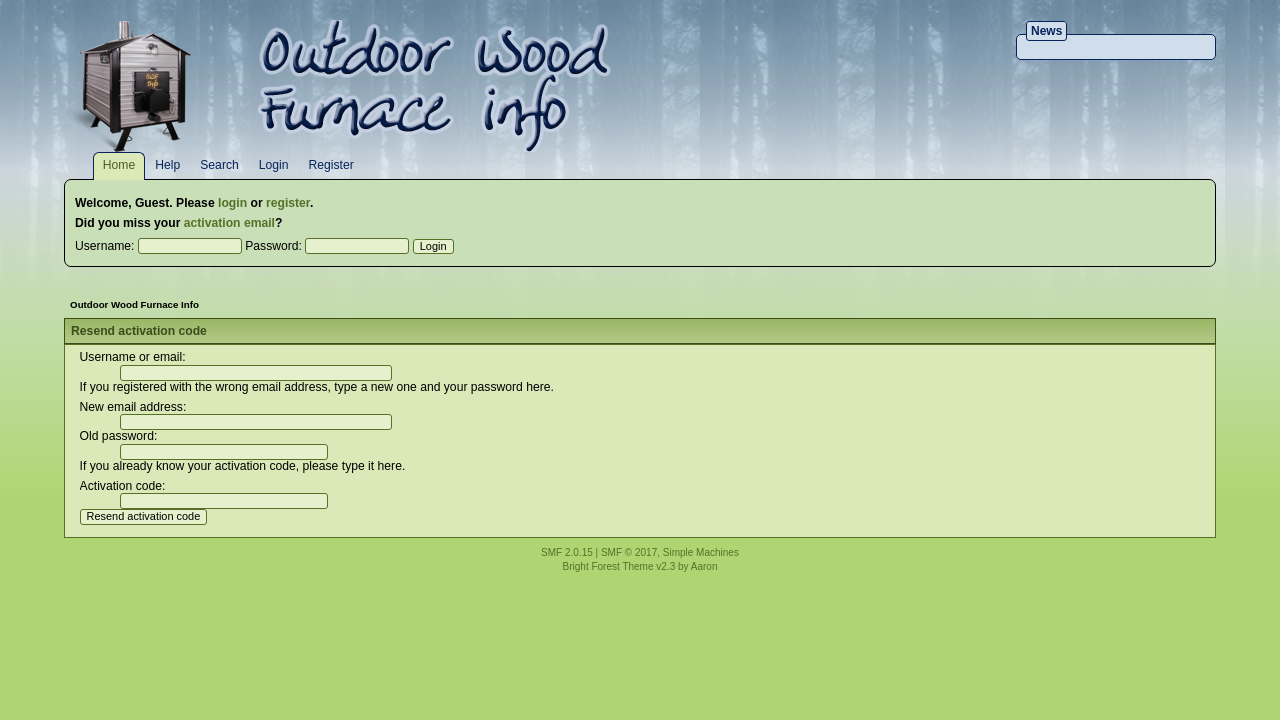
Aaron (704, 566)
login (232, 203)
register (288, 203)
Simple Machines (701, 552)
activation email (229, 223)
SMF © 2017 (629, 552)
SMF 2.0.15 (567, 552)
